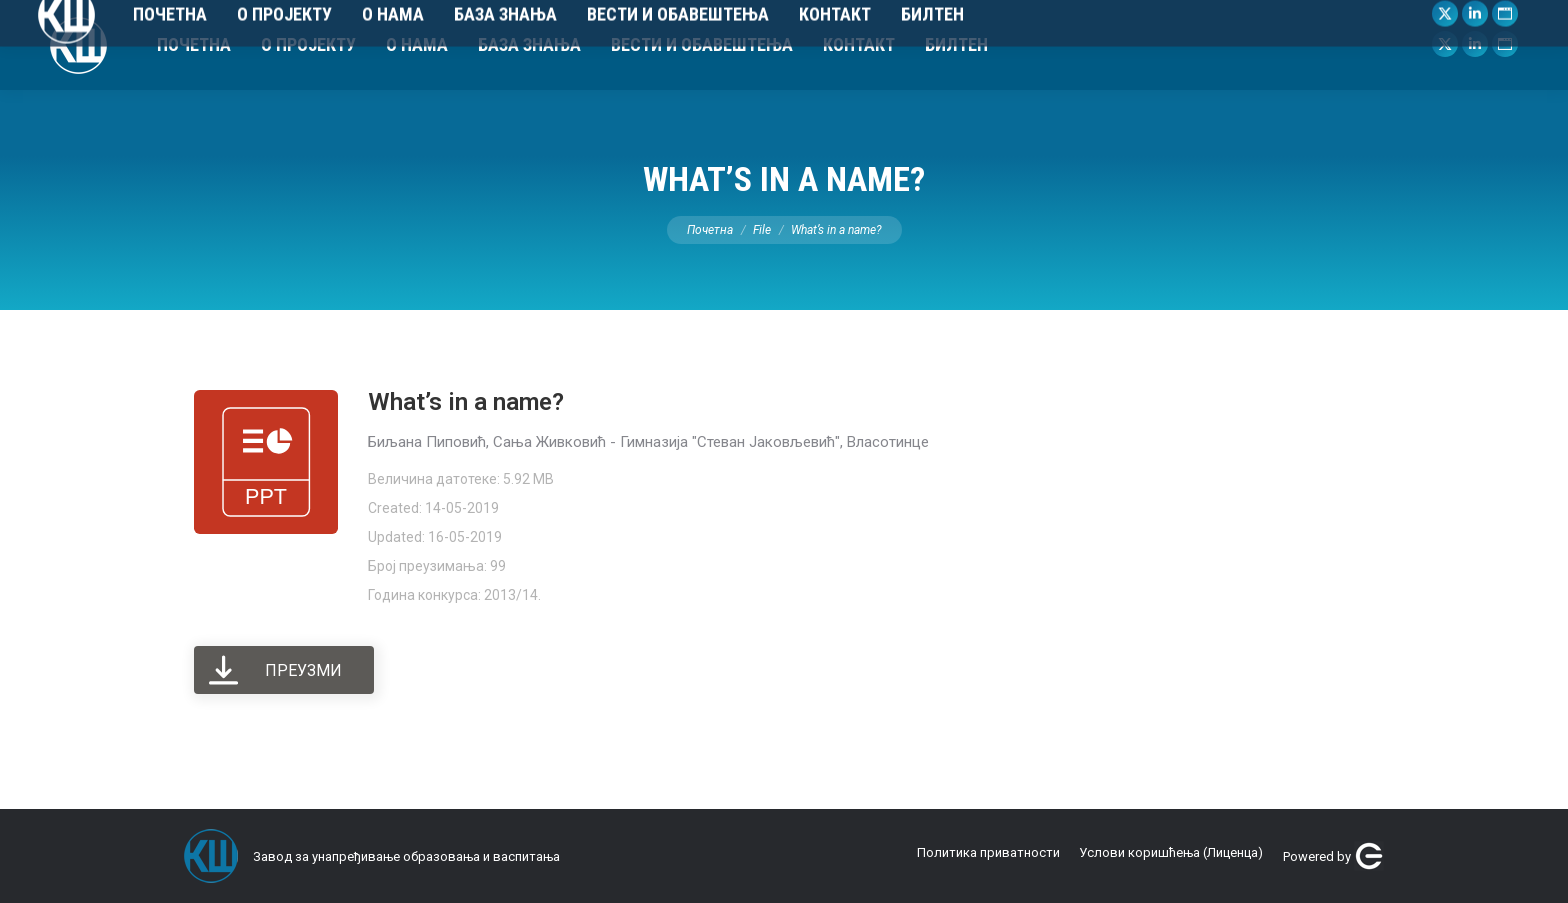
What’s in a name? (466, 402)
